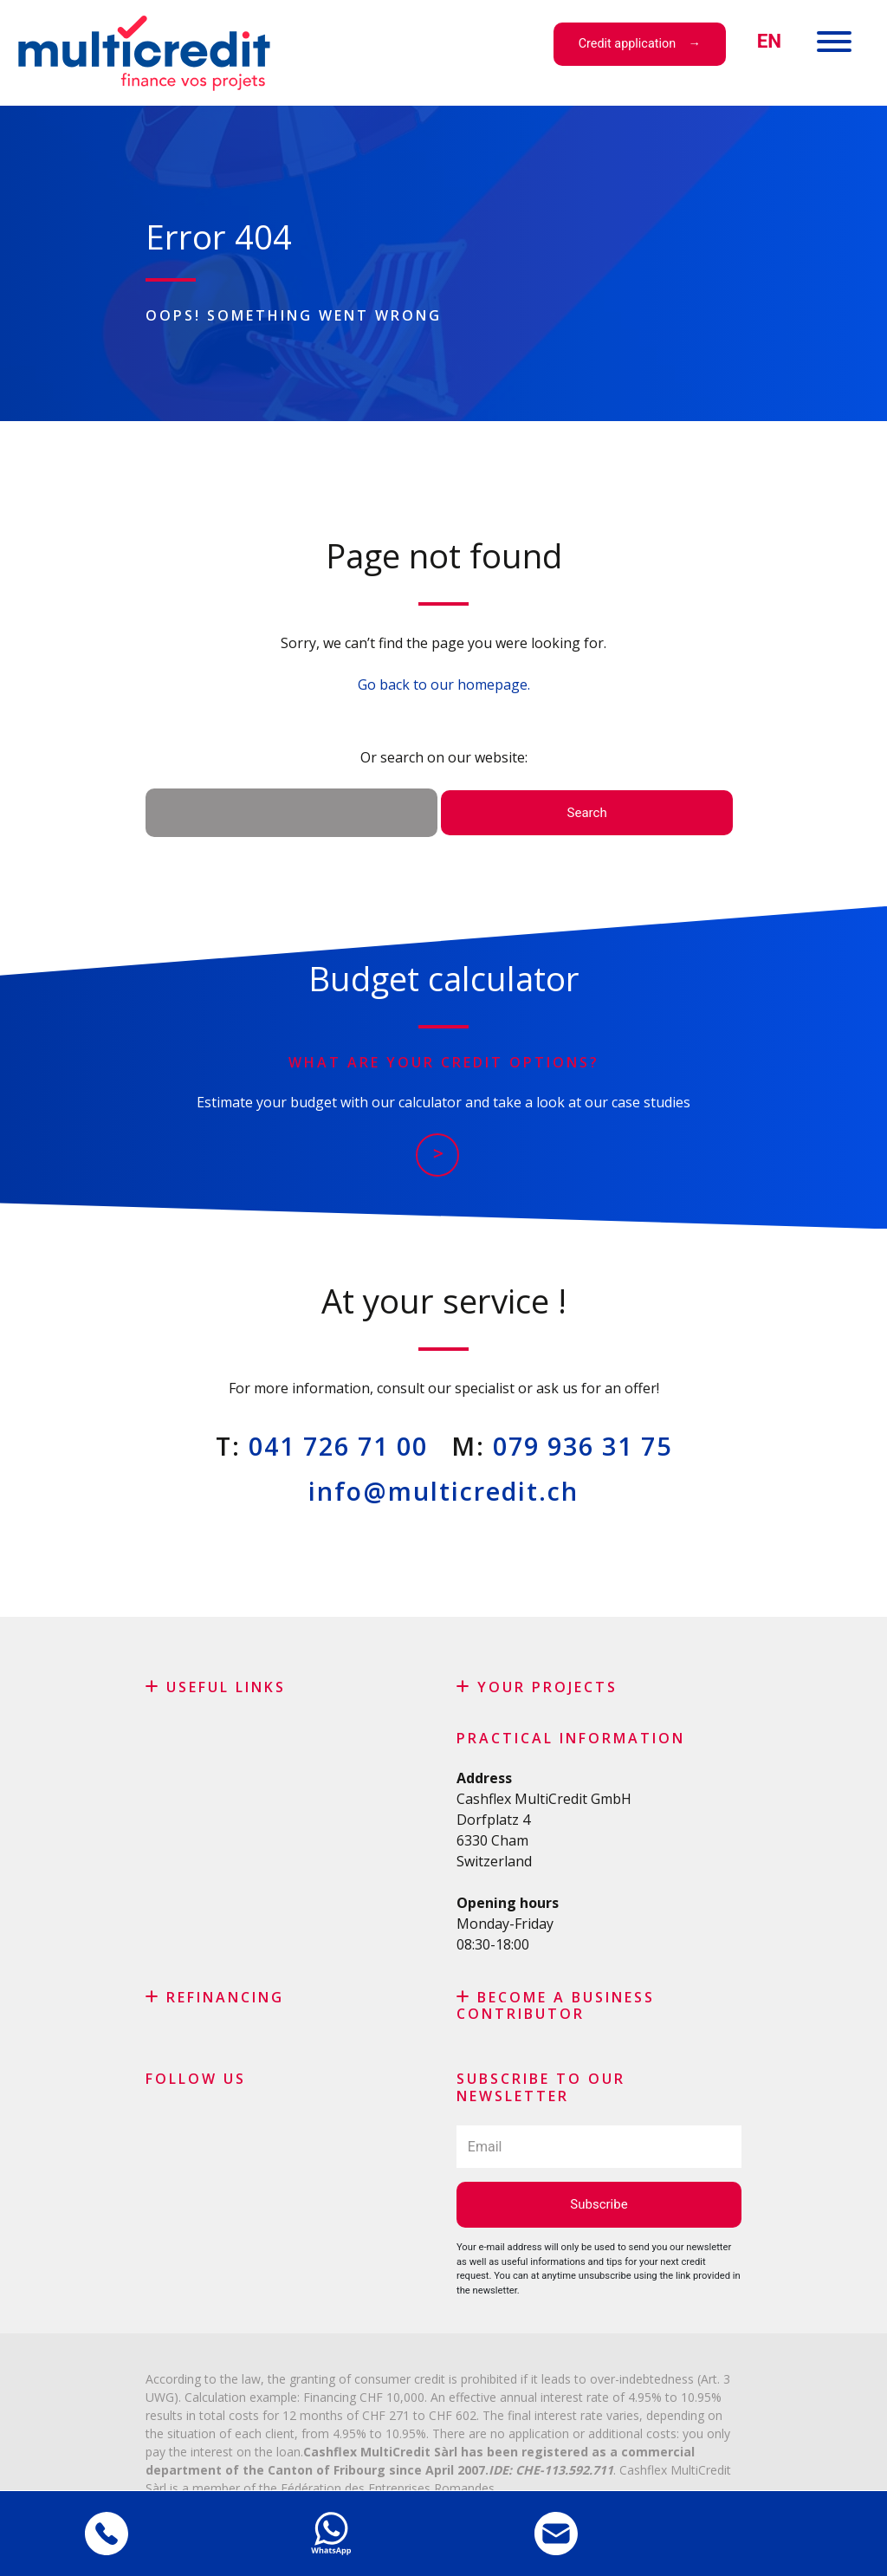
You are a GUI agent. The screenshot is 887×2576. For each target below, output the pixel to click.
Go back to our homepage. (444, 684)
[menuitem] (769, 41)
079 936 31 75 (582, 1446)
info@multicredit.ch (443, 1491)
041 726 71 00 (338, 1446)
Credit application (627, 43)
